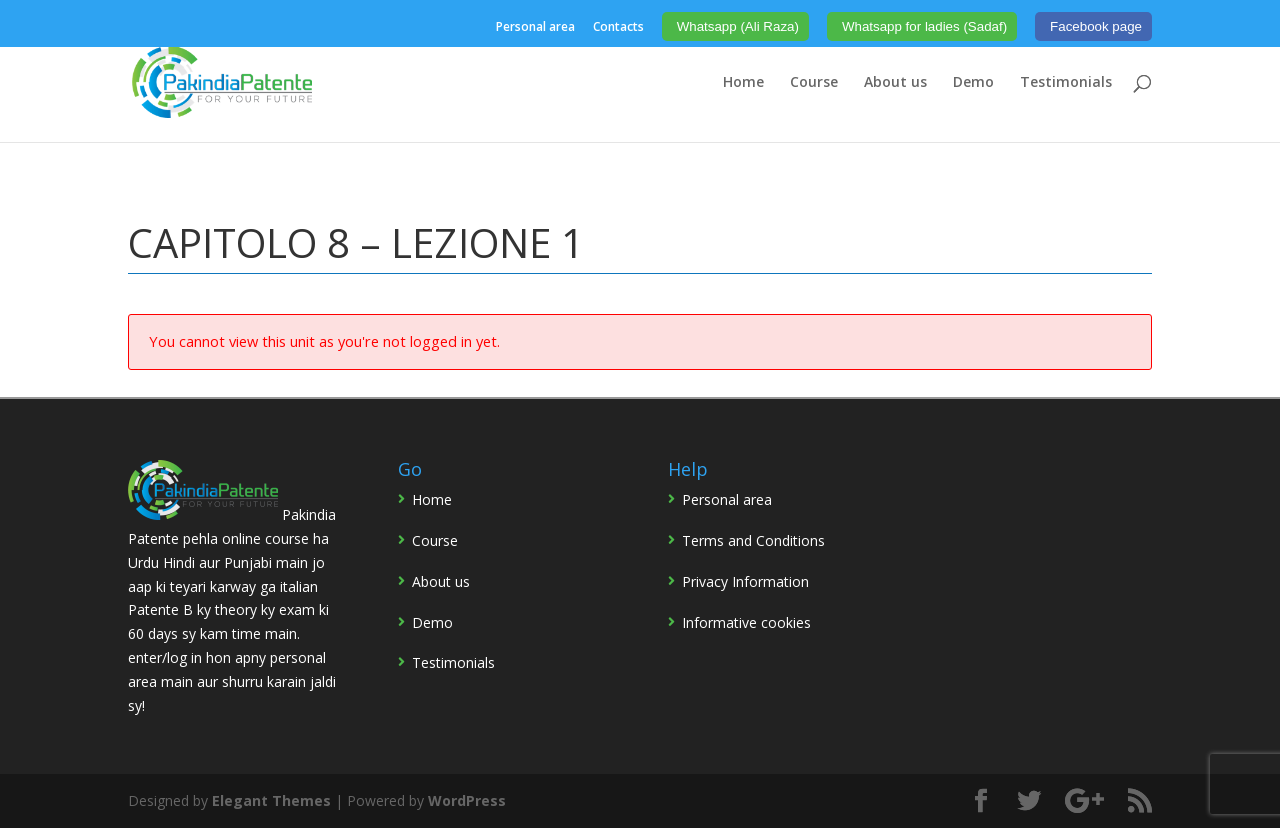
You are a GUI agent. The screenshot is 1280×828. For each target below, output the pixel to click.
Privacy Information (745, 581)
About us (895, 83)
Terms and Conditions (753, 540)
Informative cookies (746, 622)
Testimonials (1066, 83)
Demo (973, 83)
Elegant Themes (271, 800)
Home (743, 83)
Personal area (535, 28)
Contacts (618, 28)
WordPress (467, 800)
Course (814, 83)
